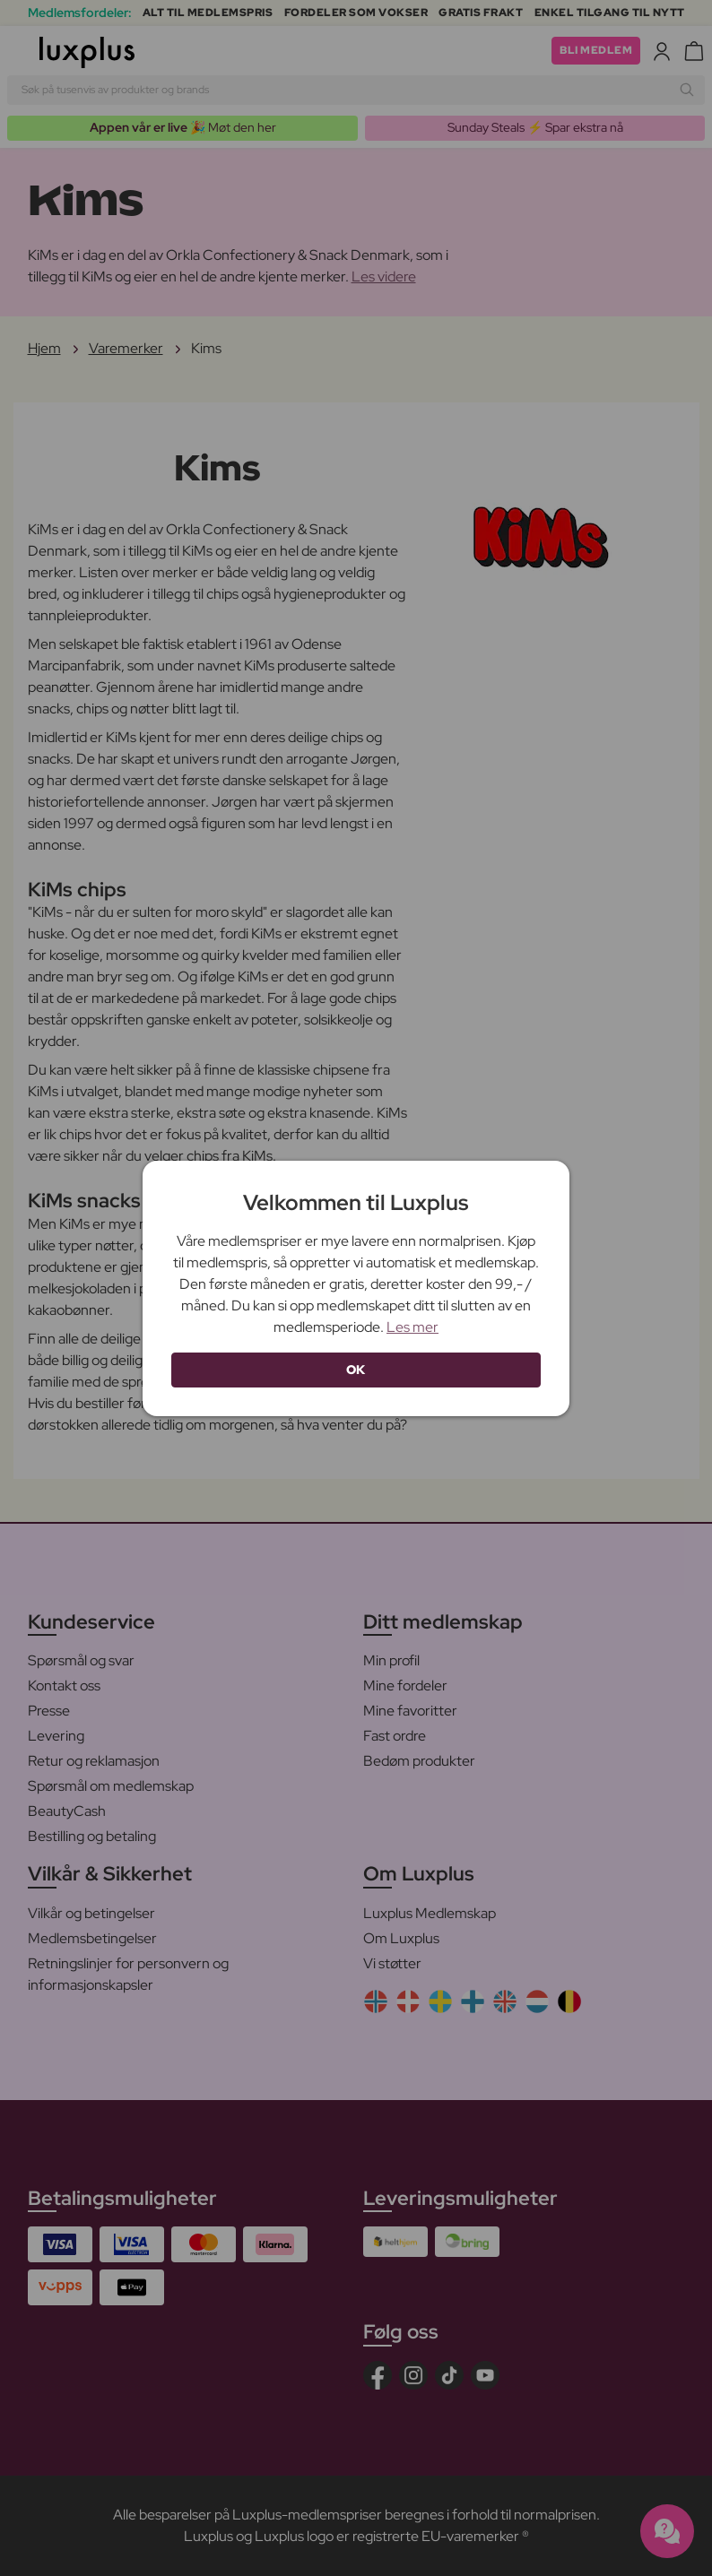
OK (356, 1369)
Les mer (412, 1327)
